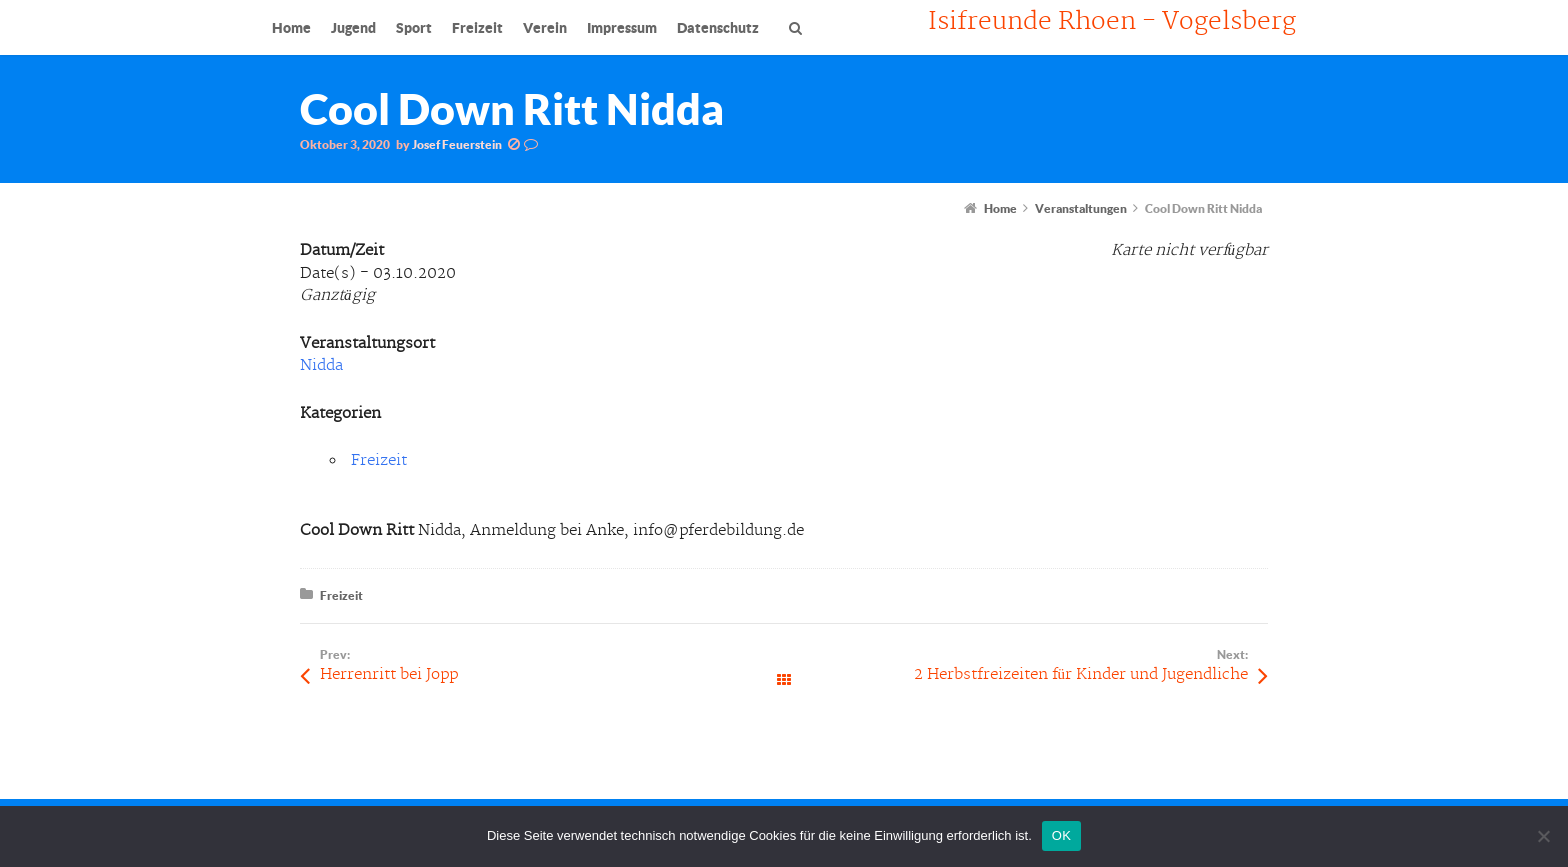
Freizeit (379, 460)
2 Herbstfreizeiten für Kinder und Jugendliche (1081, 674)
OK (1061, 835)
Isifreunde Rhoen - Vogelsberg (1112, 22)
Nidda (321, 365)
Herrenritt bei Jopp (389, 674)
